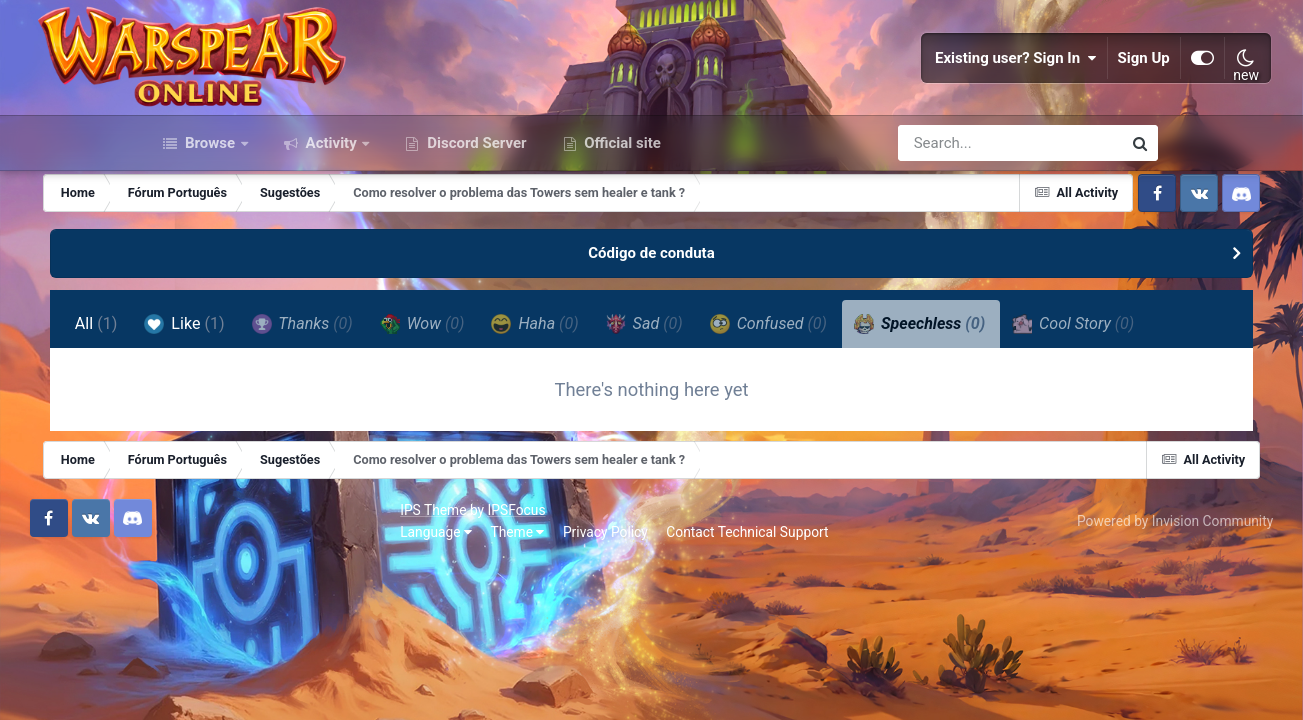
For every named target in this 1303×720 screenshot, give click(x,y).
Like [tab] (280, 408)
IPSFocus (262, 659)
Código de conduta (651, 338)
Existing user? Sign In (903, 100)
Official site (621, 228)
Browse (210, 228)
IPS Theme (178, 659)
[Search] (953, 228)
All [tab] (191, 408)
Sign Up (1030, 100)
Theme (263, 681)
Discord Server (474, 228)
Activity (331, 228)
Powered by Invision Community (1059, 670)
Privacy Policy (350, 681)
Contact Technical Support (492, 681)
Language (181, 681)
